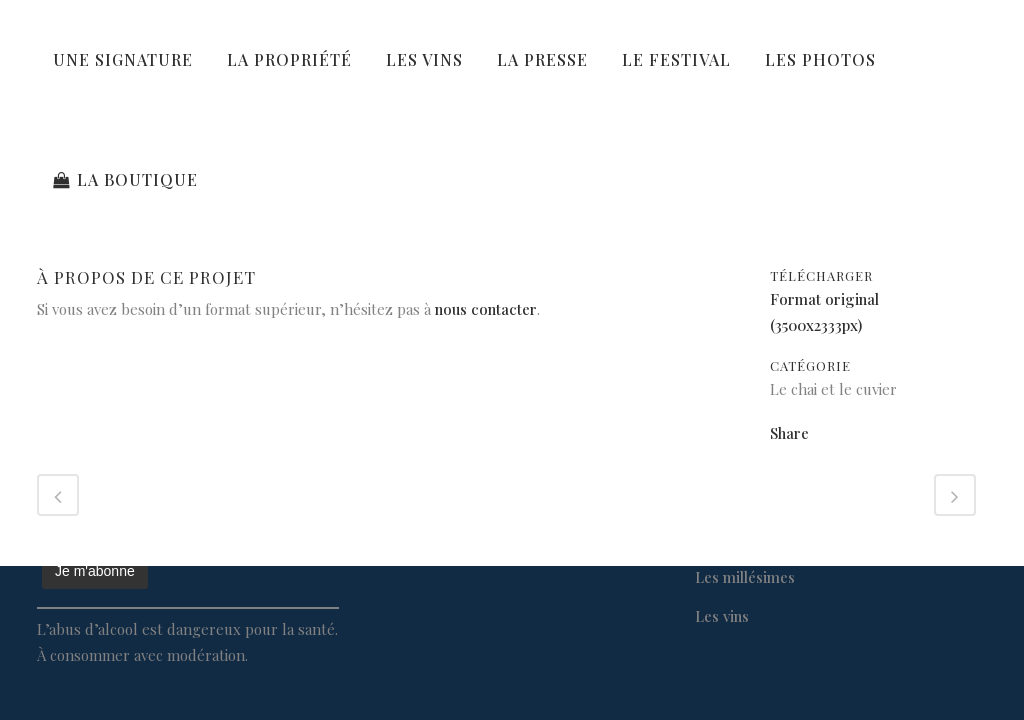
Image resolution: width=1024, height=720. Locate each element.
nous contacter (486, 309)
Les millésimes (745, 577)
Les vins (722, 616)
